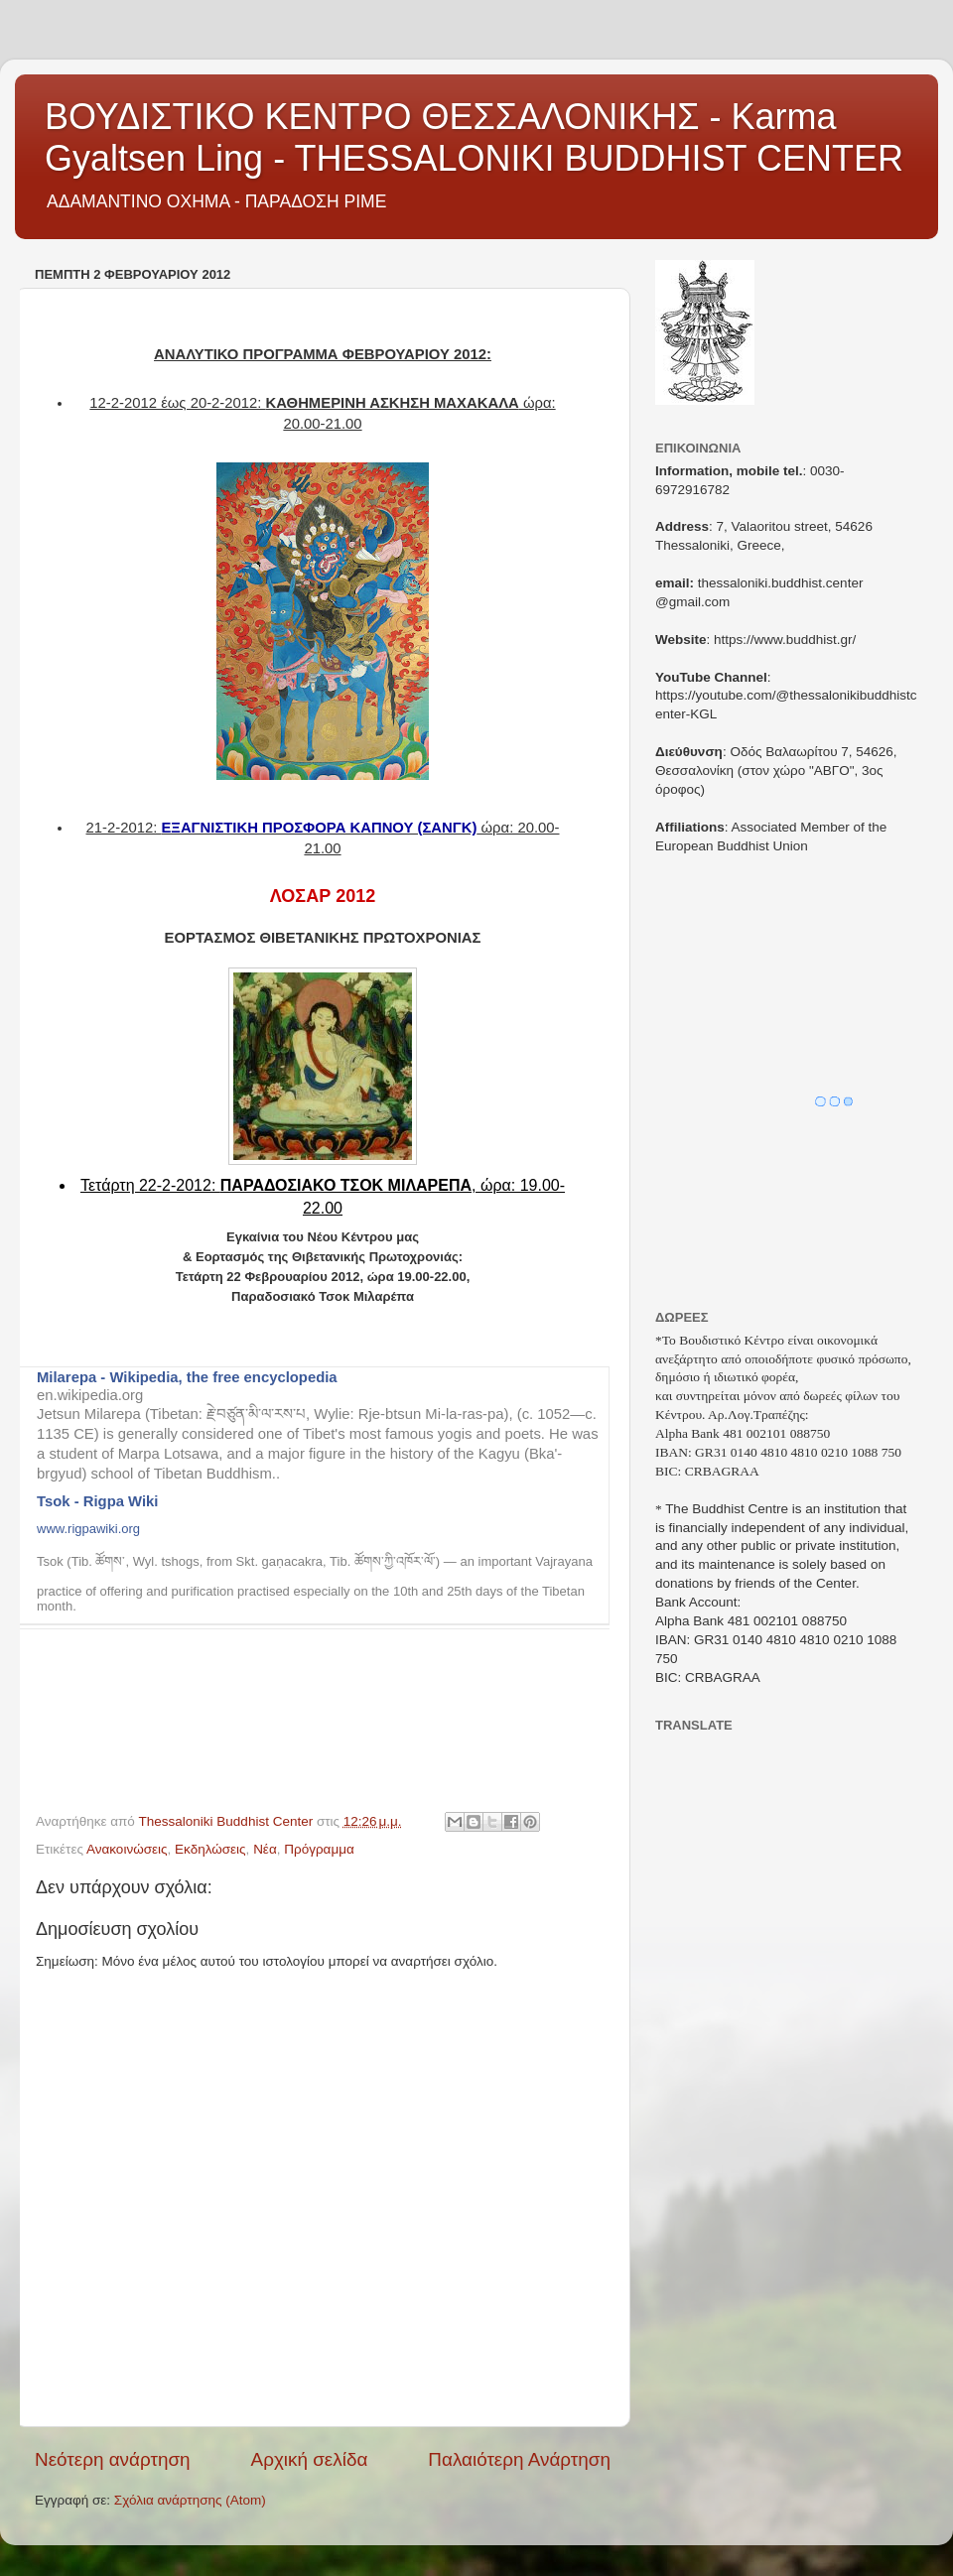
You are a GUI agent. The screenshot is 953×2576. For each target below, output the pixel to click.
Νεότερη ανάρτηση (113, 2459)
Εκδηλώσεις (210, 1849)
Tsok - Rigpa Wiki (97, 1501)
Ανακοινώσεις (127, 1849)
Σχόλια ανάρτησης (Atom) (190, 2500)
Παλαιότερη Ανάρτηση (519, 2459)
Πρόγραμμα (319, 1849)
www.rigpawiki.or (85, 1528)
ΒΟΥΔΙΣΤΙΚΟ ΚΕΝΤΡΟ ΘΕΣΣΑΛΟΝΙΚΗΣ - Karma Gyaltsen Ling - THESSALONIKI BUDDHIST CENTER (474, 137)
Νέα (265, 1849)
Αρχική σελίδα (309, 2459)
